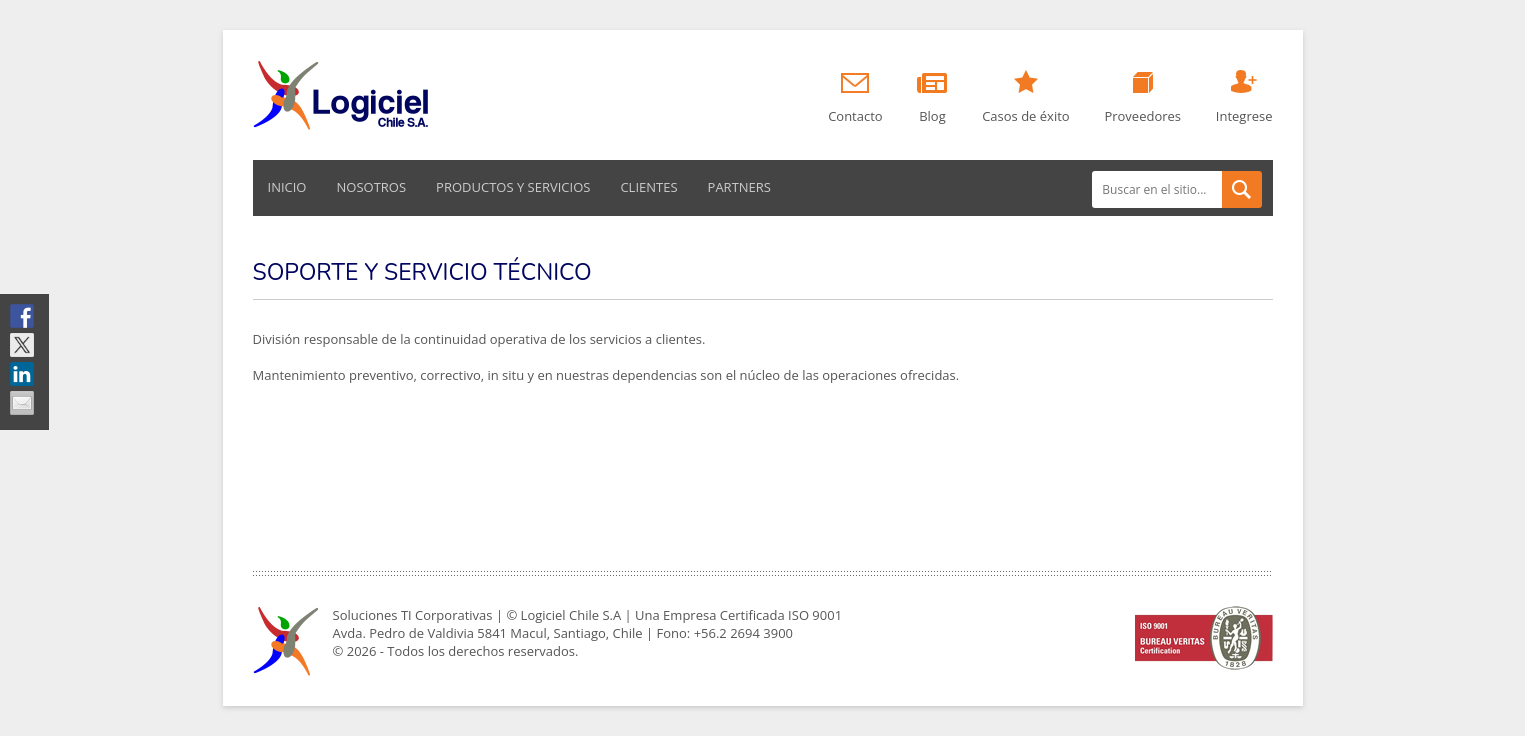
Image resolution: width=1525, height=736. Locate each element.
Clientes (648, 187)
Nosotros (372, 187)
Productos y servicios (513, 187)
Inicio (287, 187)
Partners (739, 187)
